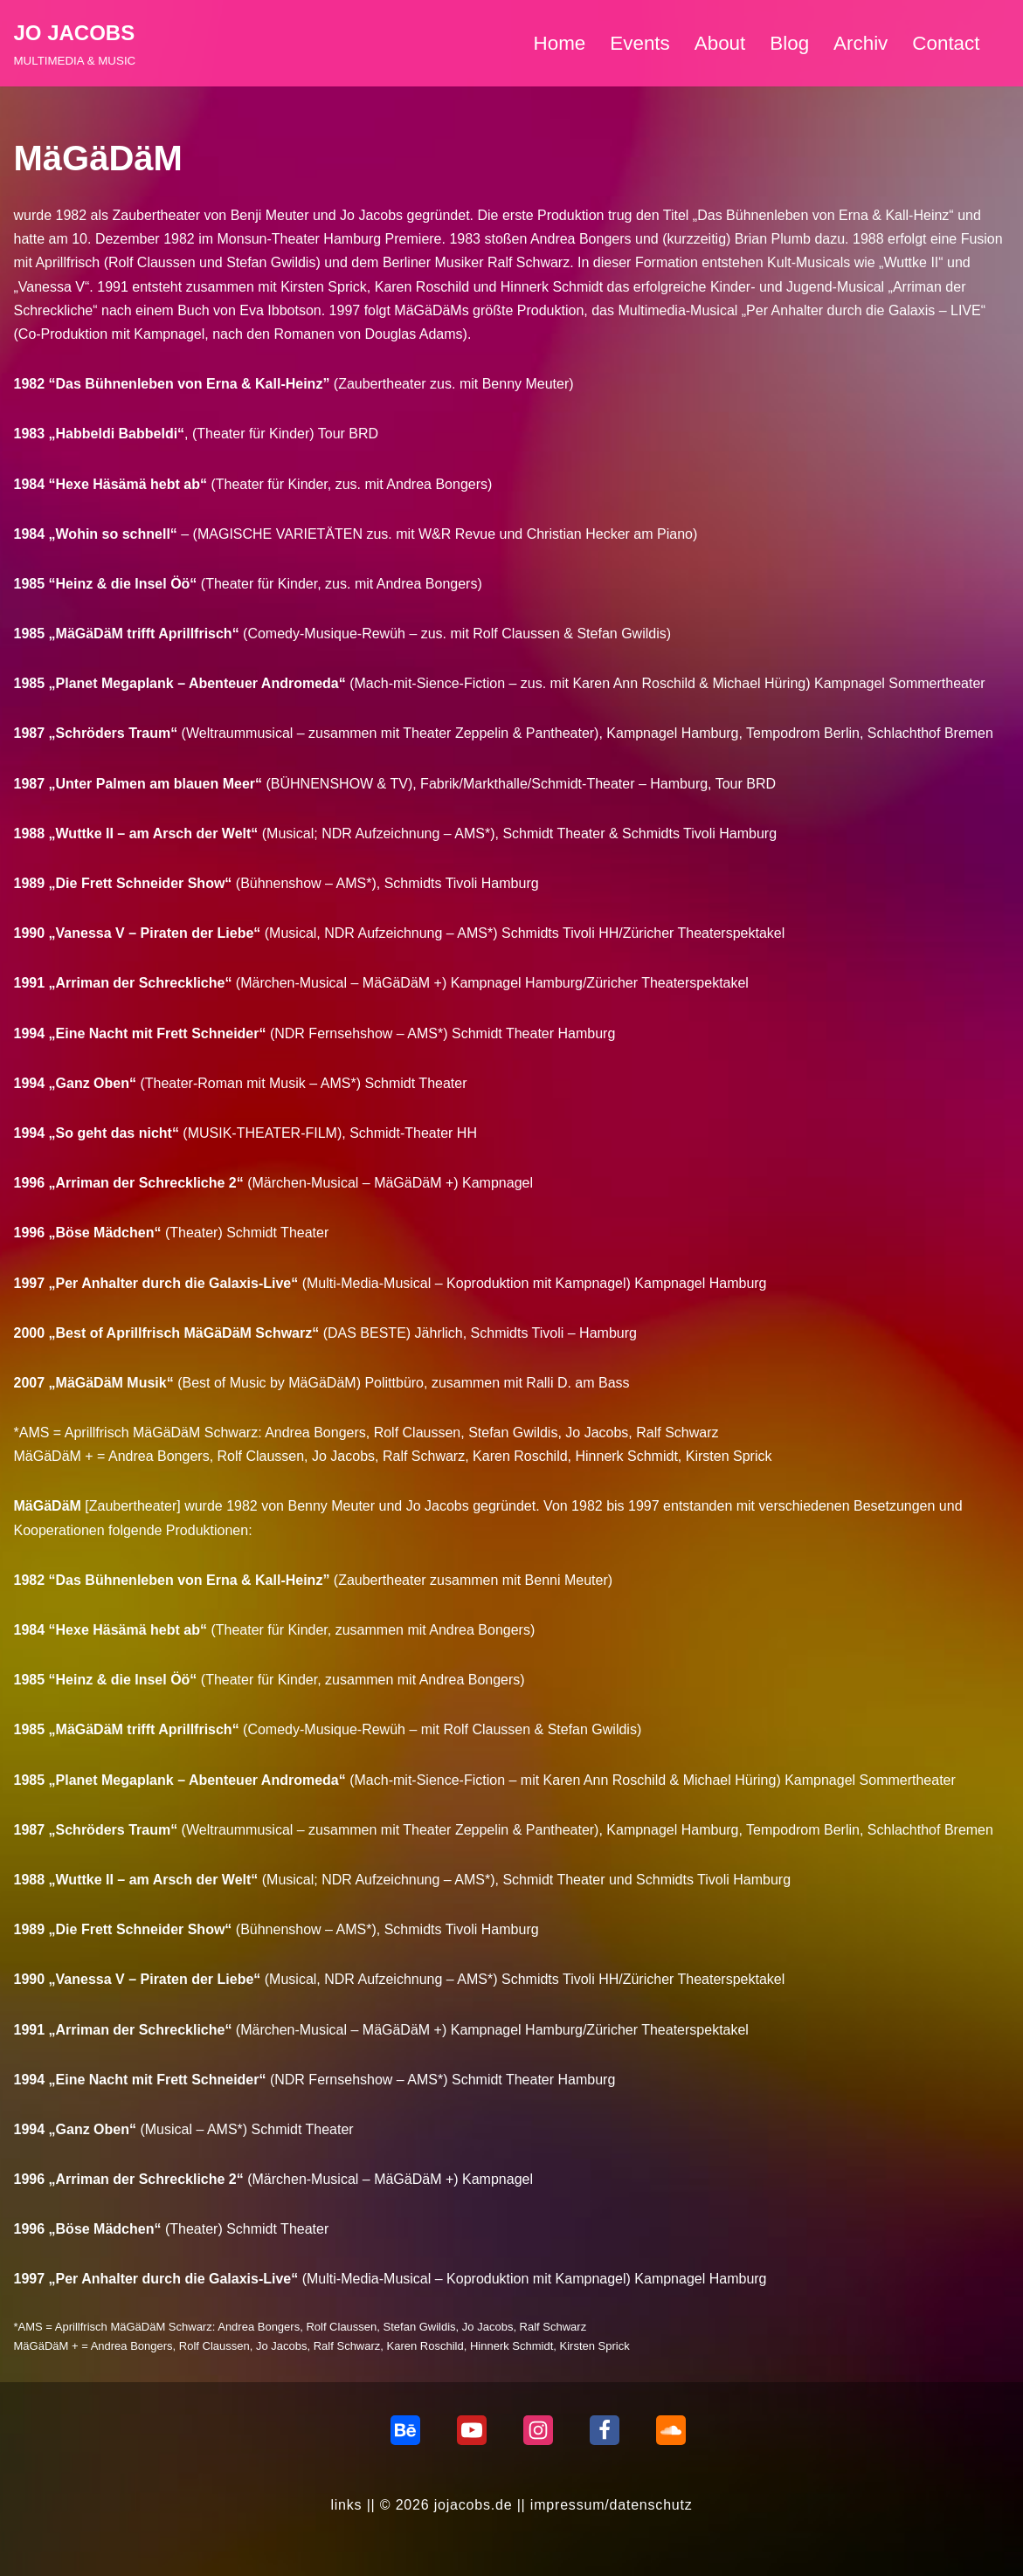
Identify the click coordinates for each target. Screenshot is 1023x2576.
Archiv (860, 43)
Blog (789, 43)
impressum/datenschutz (611, 2504)
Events (639, 43)
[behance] (405, 2430)
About (720, 43)
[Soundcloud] (671, 2430)
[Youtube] (472, 2430)
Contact (945, 43)
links (346, 2504)
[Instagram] (538, 2430)
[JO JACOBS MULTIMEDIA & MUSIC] (75, 43)
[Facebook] (604, 2430)
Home (560, 43)
